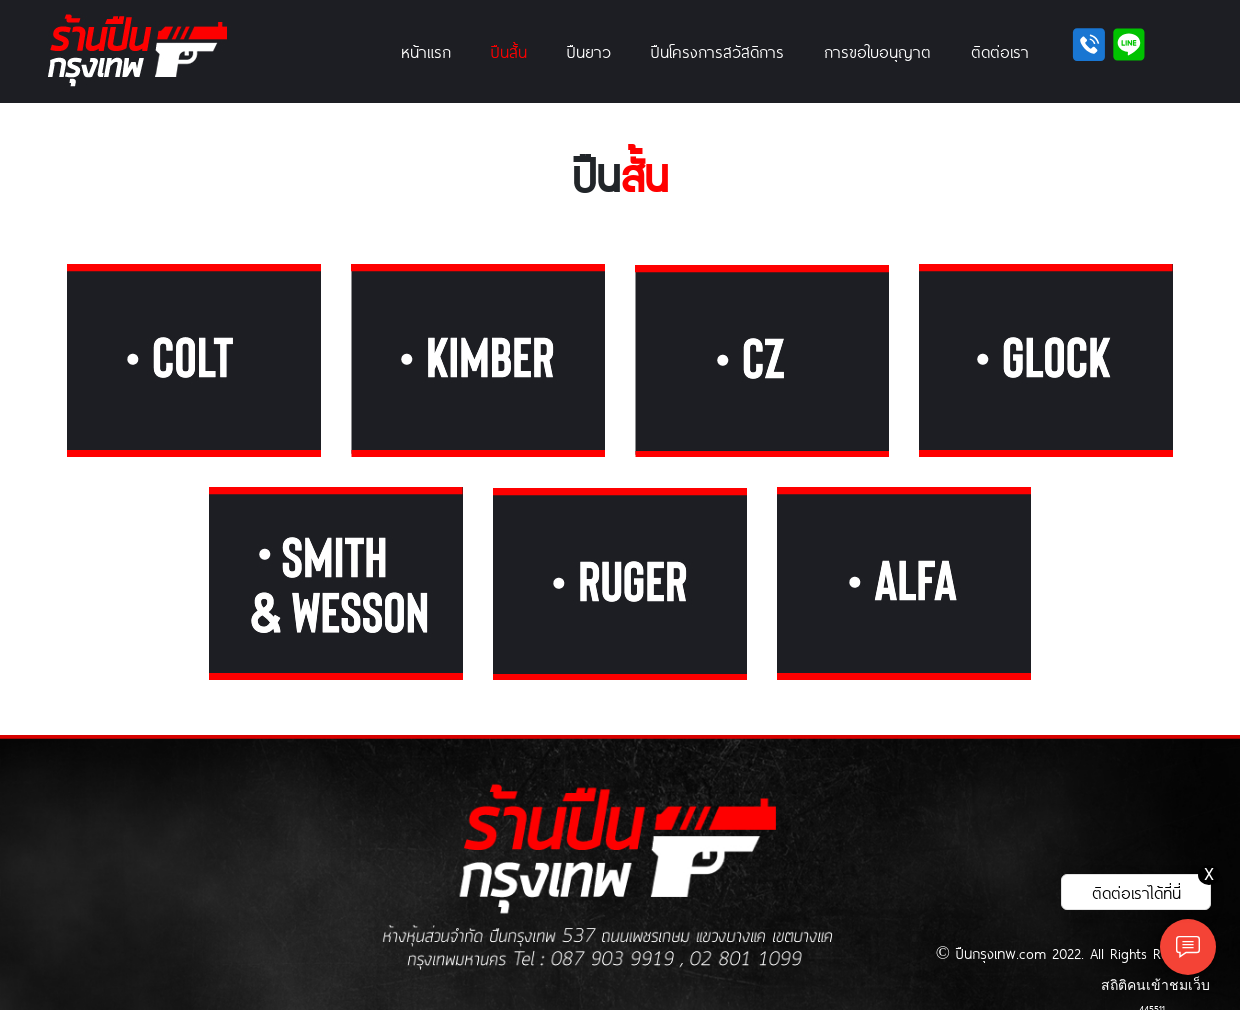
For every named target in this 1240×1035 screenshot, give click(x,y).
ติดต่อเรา (1000, 51)
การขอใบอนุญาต (877, 51)
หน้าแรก (426, 51)
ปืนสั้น (509, 51)
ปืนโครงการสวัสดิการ (717, 51)
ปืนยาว (589, 51)
